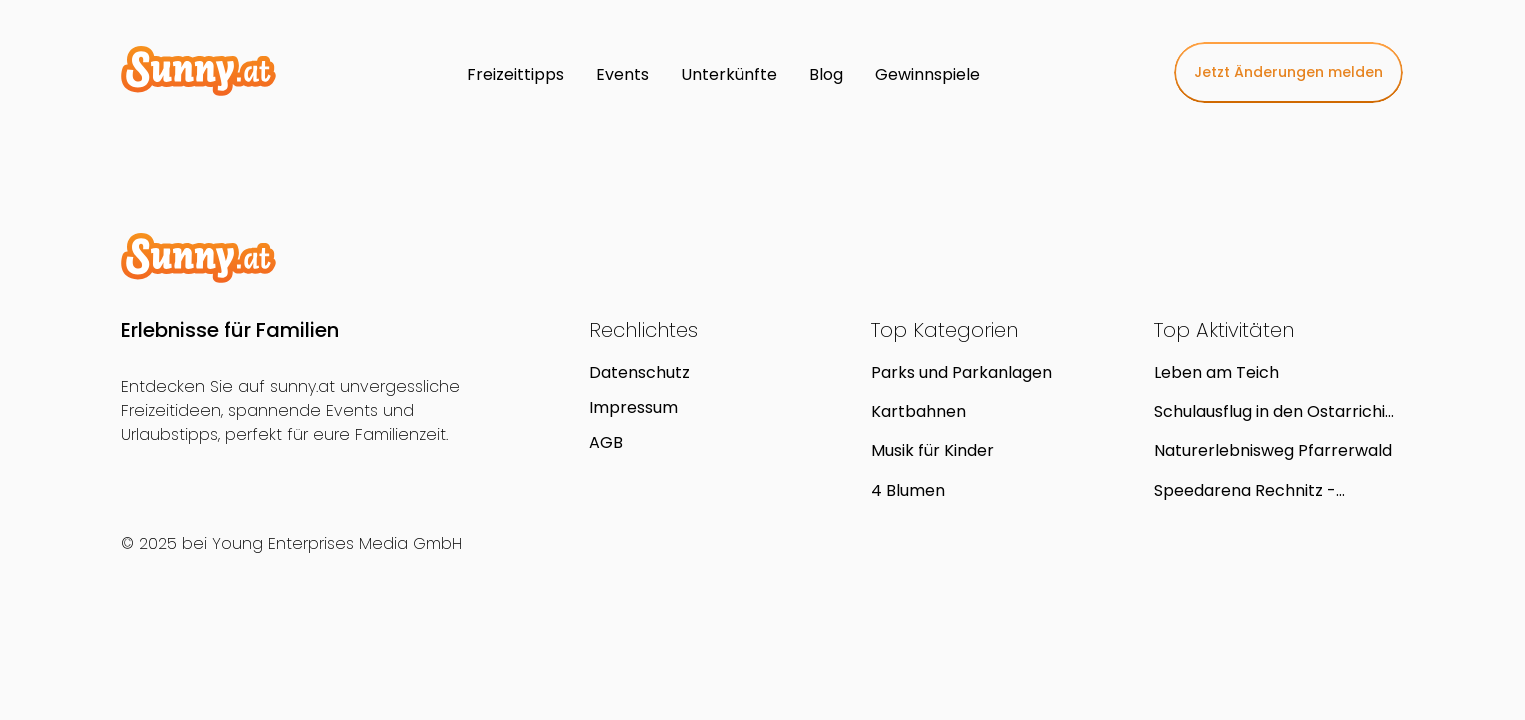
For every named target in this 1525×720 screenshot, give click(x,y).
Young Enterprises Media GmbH (337, 543)
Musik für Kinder (932, 450)
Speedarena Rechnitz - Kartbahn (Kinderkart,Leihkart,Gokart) (1265, 490)
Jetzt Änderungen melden (1288, 72)
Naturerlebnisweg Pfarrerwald (1273, 450)
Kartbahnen (918, 411)
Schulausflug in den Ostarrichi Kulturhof (1269, 411)
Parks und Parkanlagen (961, 372)
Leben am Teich (1216, 372)
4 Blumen (908, 490)
